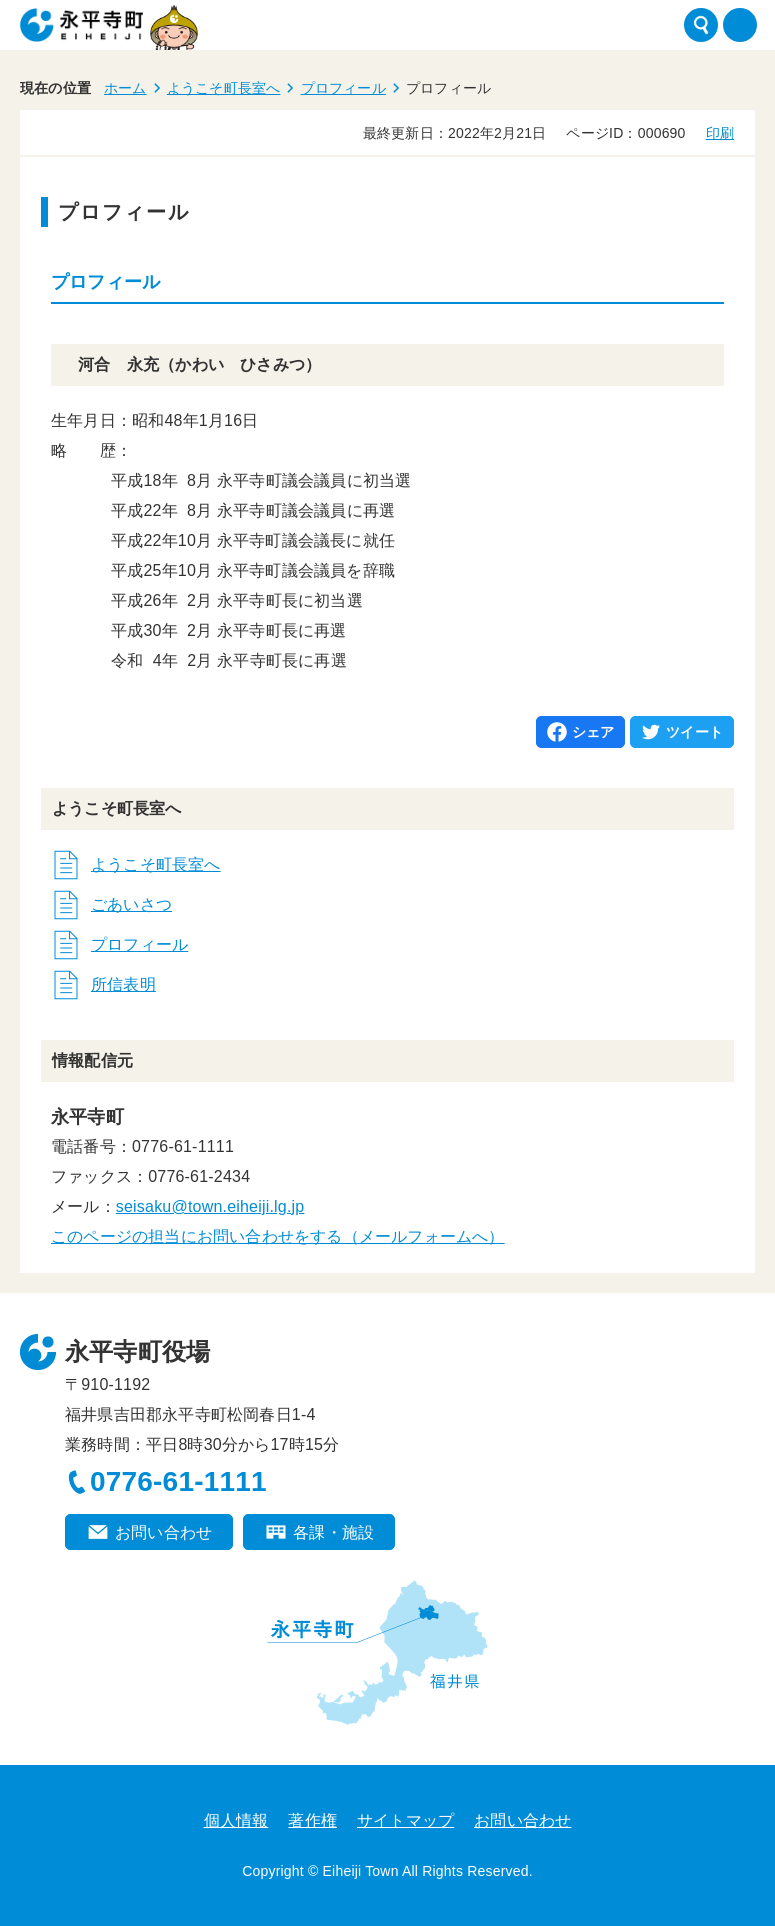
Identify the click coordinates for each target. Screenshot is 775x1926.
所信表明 (123, 984)
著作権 (312, 1820)
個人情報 (236, 1820)
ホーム (125, 88)
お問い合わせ (163, 1532)
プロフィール (343, 88)
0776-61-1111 (178, 1481)
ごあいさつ (131, 904)
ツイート (694, 732)
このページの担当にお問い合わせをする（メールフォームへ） (278, 1236)
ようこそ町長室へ (224, 88)
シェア (593, 732)
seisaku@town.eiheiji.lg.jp (210, 1206)
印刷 (720, 133)
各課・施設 (333, 1532)
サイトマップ (405, 1820)
